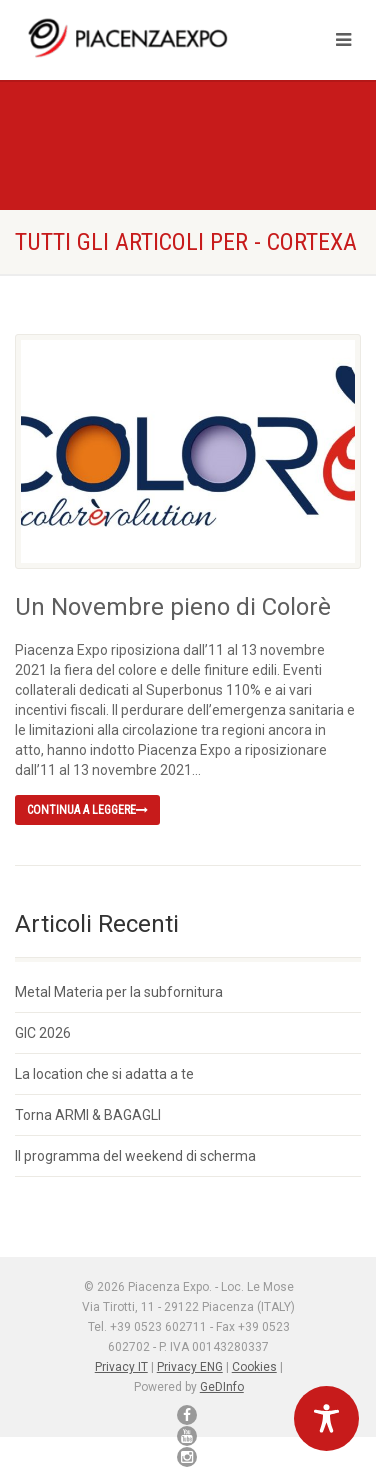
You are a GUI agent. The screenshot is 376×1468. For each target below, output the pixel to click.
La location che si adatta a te (104, 1074)
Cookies (254, 1367)
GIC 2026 (43, 1033)
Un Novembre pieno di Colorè (173, 607)
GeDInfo (222, 1387)
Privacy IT (121, 1367)
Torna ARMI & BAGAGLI (88, 1115)
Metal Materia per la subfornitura (119, 992)
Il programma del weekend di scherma (135, 1156)
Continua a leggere (87, 810)
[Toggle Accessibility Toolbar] (326, 1418)
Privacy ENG (190, 1367)
